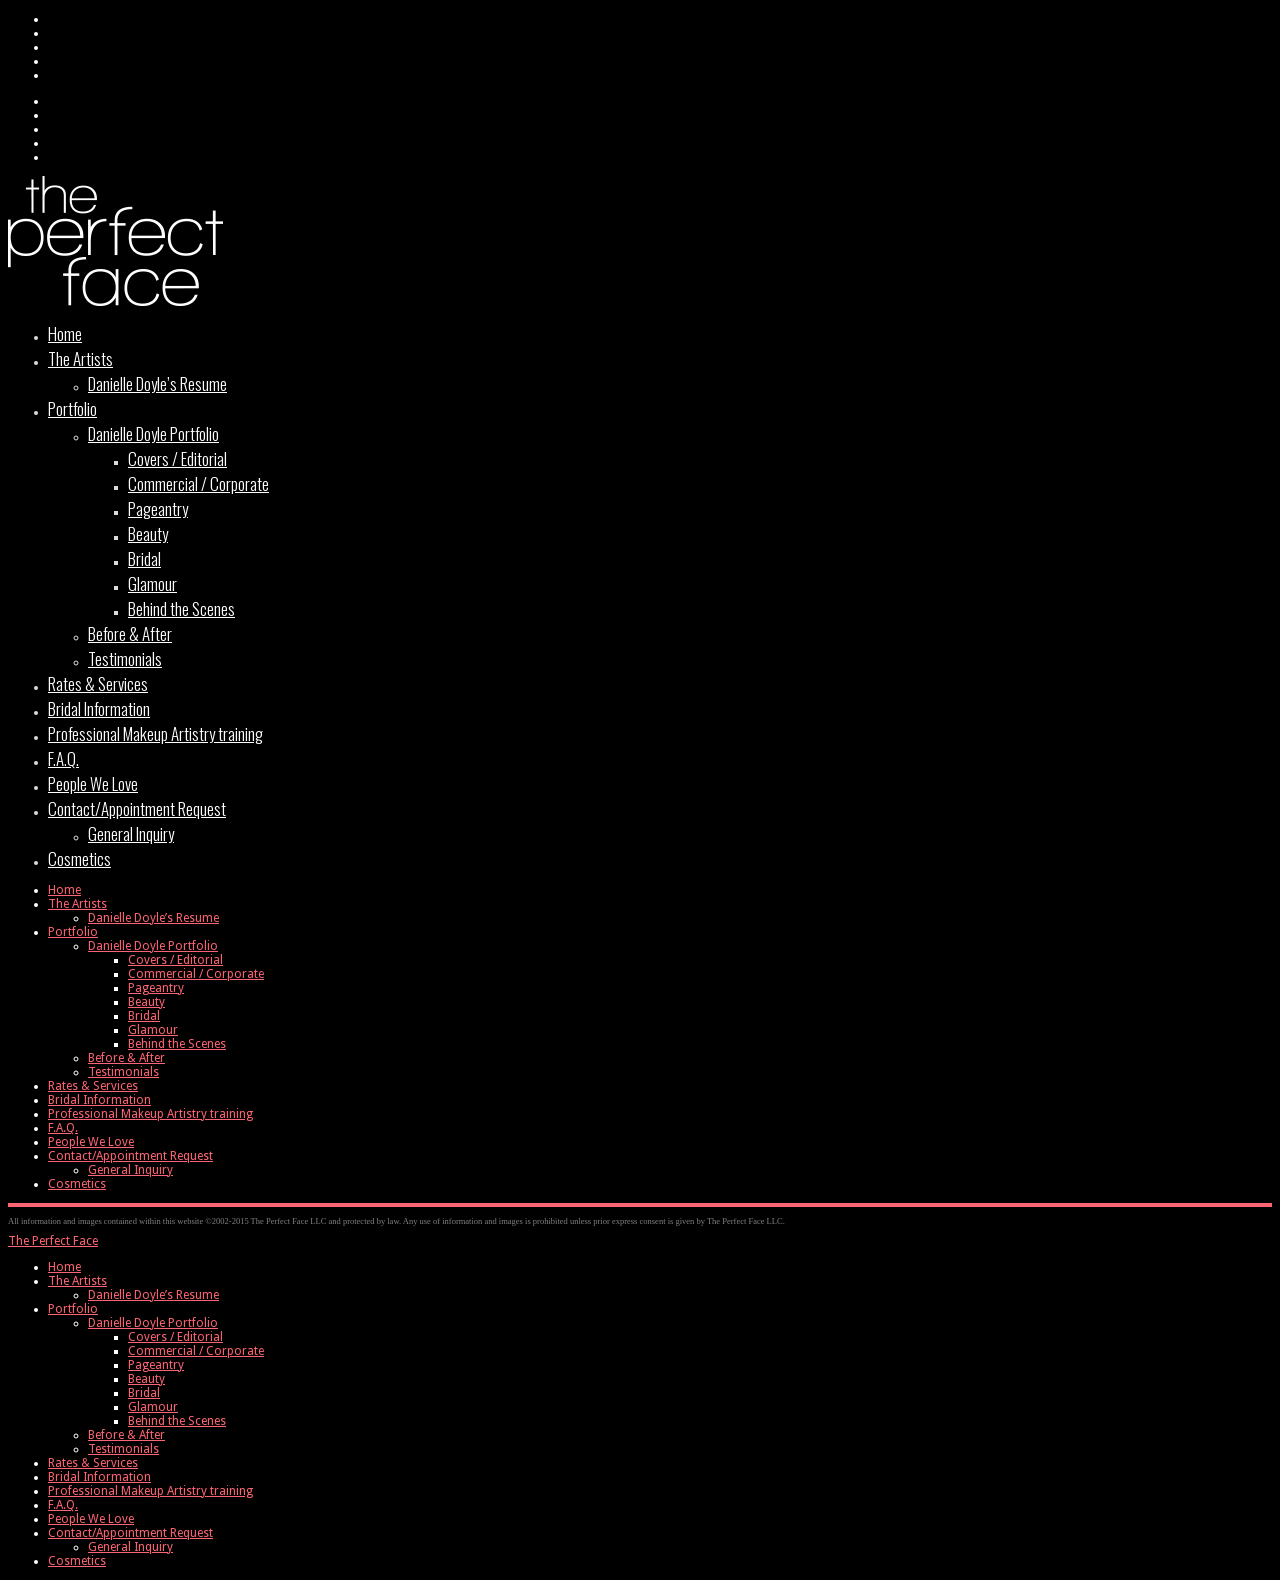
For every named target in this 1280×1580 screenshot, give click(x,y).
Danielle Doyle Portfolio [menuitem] (153, 1323)
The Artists (80, 358)
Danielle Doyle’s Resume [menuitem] (153, 1295)
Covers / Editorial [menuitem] (175, 1337)
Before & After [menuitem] (126, 1435)
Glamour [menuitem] (153, 1407)
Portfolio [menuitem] (73, 1309)
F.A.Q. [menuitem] (63, 1505)
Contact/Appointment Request (137, 808)
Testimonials (125, 658)
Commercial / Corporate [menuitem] (196, 1351)
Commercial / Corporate (198, 483)
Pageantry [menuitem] (156, 1365)
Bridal (144, 558)
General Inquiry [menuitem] (130, 1547)
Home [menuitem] (64, 1267)
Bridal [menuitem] (144, 1393)
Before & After (130, 633)
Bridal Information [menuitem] (99, 1477)
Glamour (152, 583)
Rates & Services (98, 683)
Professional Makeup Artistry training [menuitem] (150, 1491)
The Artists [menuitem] (77, 1281)
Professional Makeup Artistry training (155, 733)
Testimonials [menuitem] (123, 1449)
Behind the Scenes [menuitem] (177, 1421)
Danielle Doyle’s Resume (157, 383)
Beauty (148, 533)
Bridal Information (99, 708)
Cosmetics (79, 858)
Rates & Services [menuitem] (93, 1463)
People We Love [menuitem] (91, 1519)
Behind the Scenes (181, 608)
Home (65, 333)
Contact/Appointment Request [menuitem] (130, 1533)
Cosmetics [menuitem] (77, 1561)
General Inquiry (131, 833)
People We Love (93, 783)
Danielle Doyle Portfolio (153, 433)
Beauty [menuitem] (146, 1379)
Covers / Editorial (177, 458)
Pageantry (158, 508)
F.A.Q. (63, 758)
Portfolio (72, 408)
